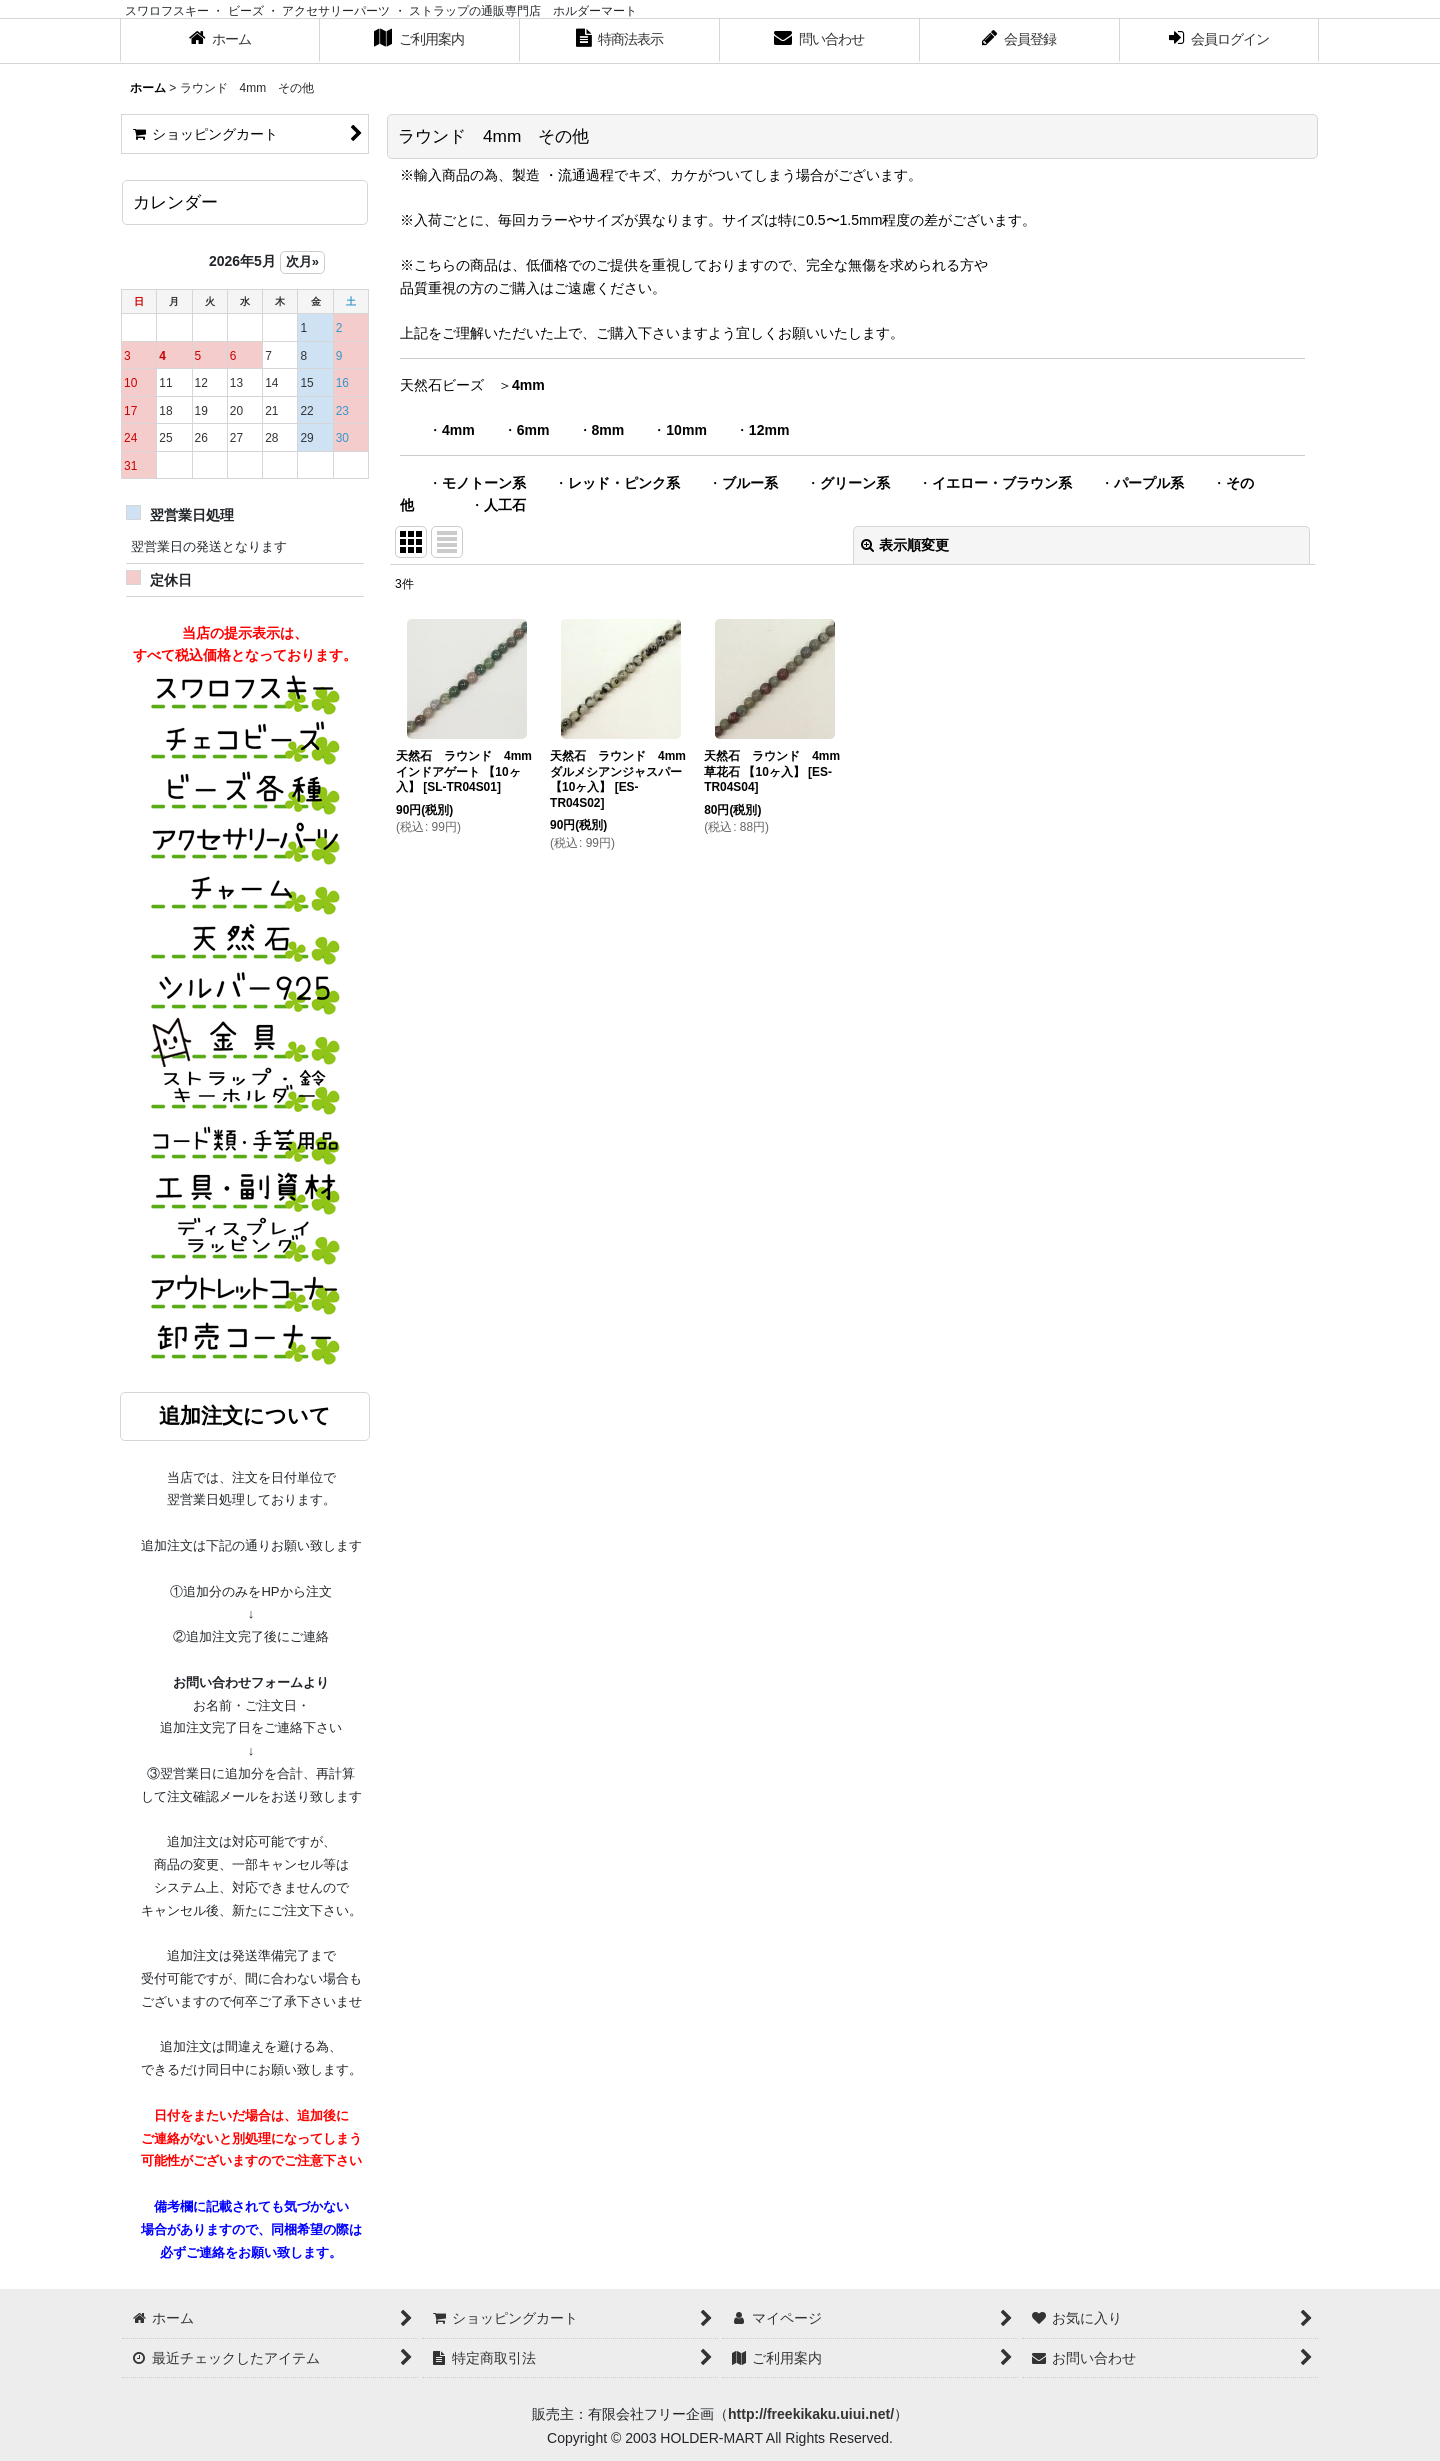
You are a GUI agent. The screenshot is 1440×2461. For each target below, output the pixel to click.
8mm (608, 430)
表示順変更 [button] (905, 545)
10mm (686, 430)
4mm (528, 385)
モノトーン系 (484, 483)
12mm (769, 430)
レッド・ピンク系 (624, 483)
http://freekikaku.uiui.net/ (811, 2414)
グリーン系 (855, 483)
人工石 (505, 505)
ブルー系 (750, 483)
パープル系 (1149, 483)
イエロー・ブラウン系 (1002, 483)
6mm (533, 430)
